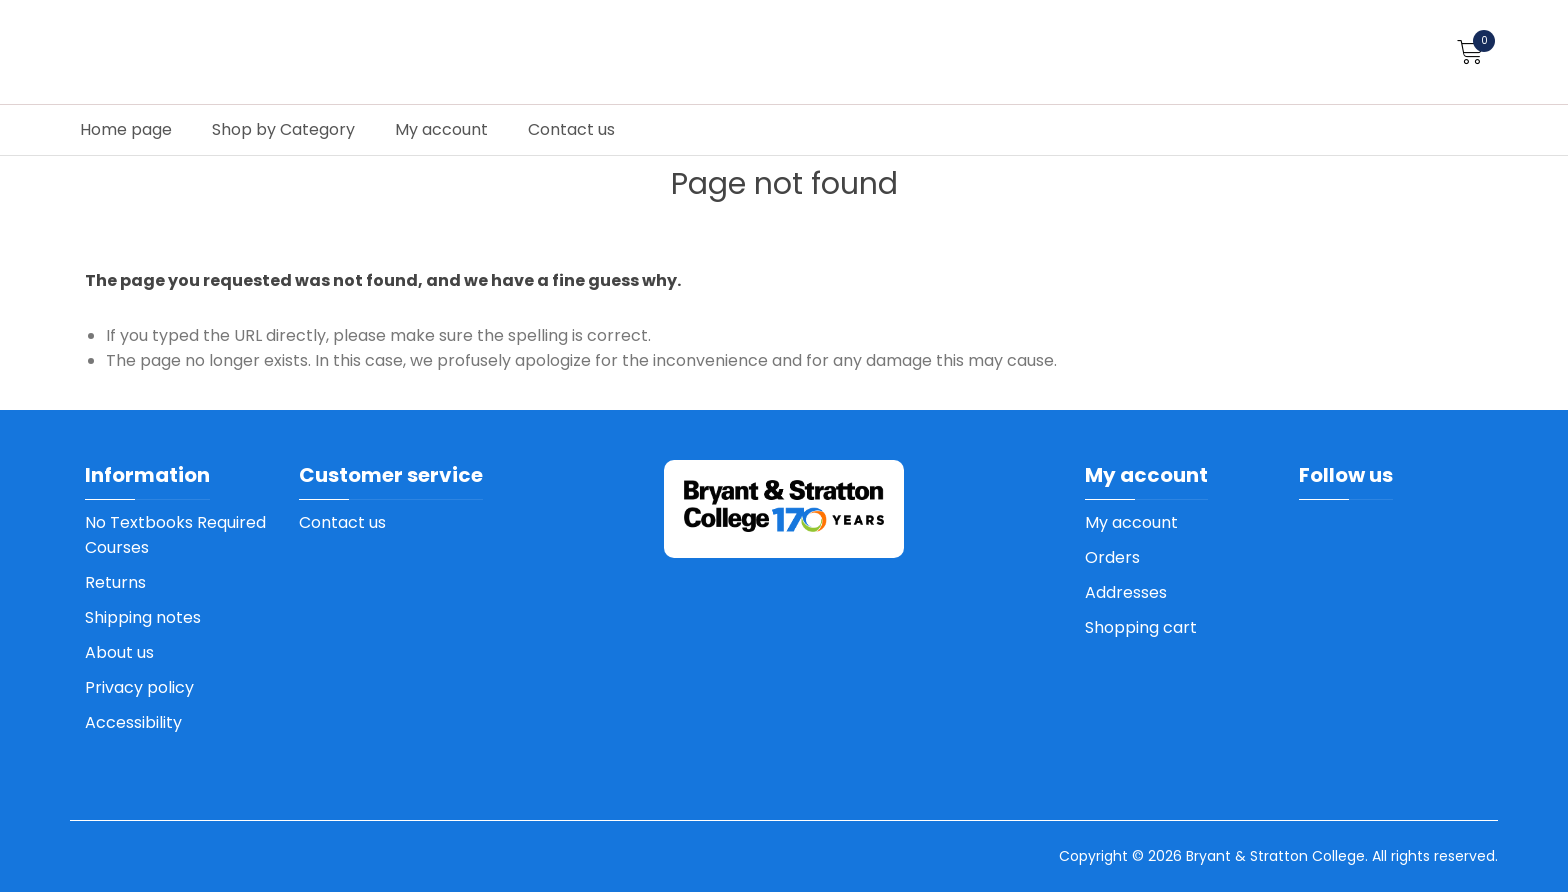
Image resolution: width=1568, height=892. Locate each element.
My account (441, 129)
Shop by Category (283, 129)
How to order (1471, 82)
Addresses (1126, 592)
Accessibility (133, 722)
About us (119, 652)
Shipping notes (143, 617)
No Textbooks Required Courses (175, 535)
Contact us (571, 129)
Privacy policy (139, 687)
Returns (115, 582)
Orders (1112, 557)
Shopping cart (1141, 627)
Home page (126, 129)
